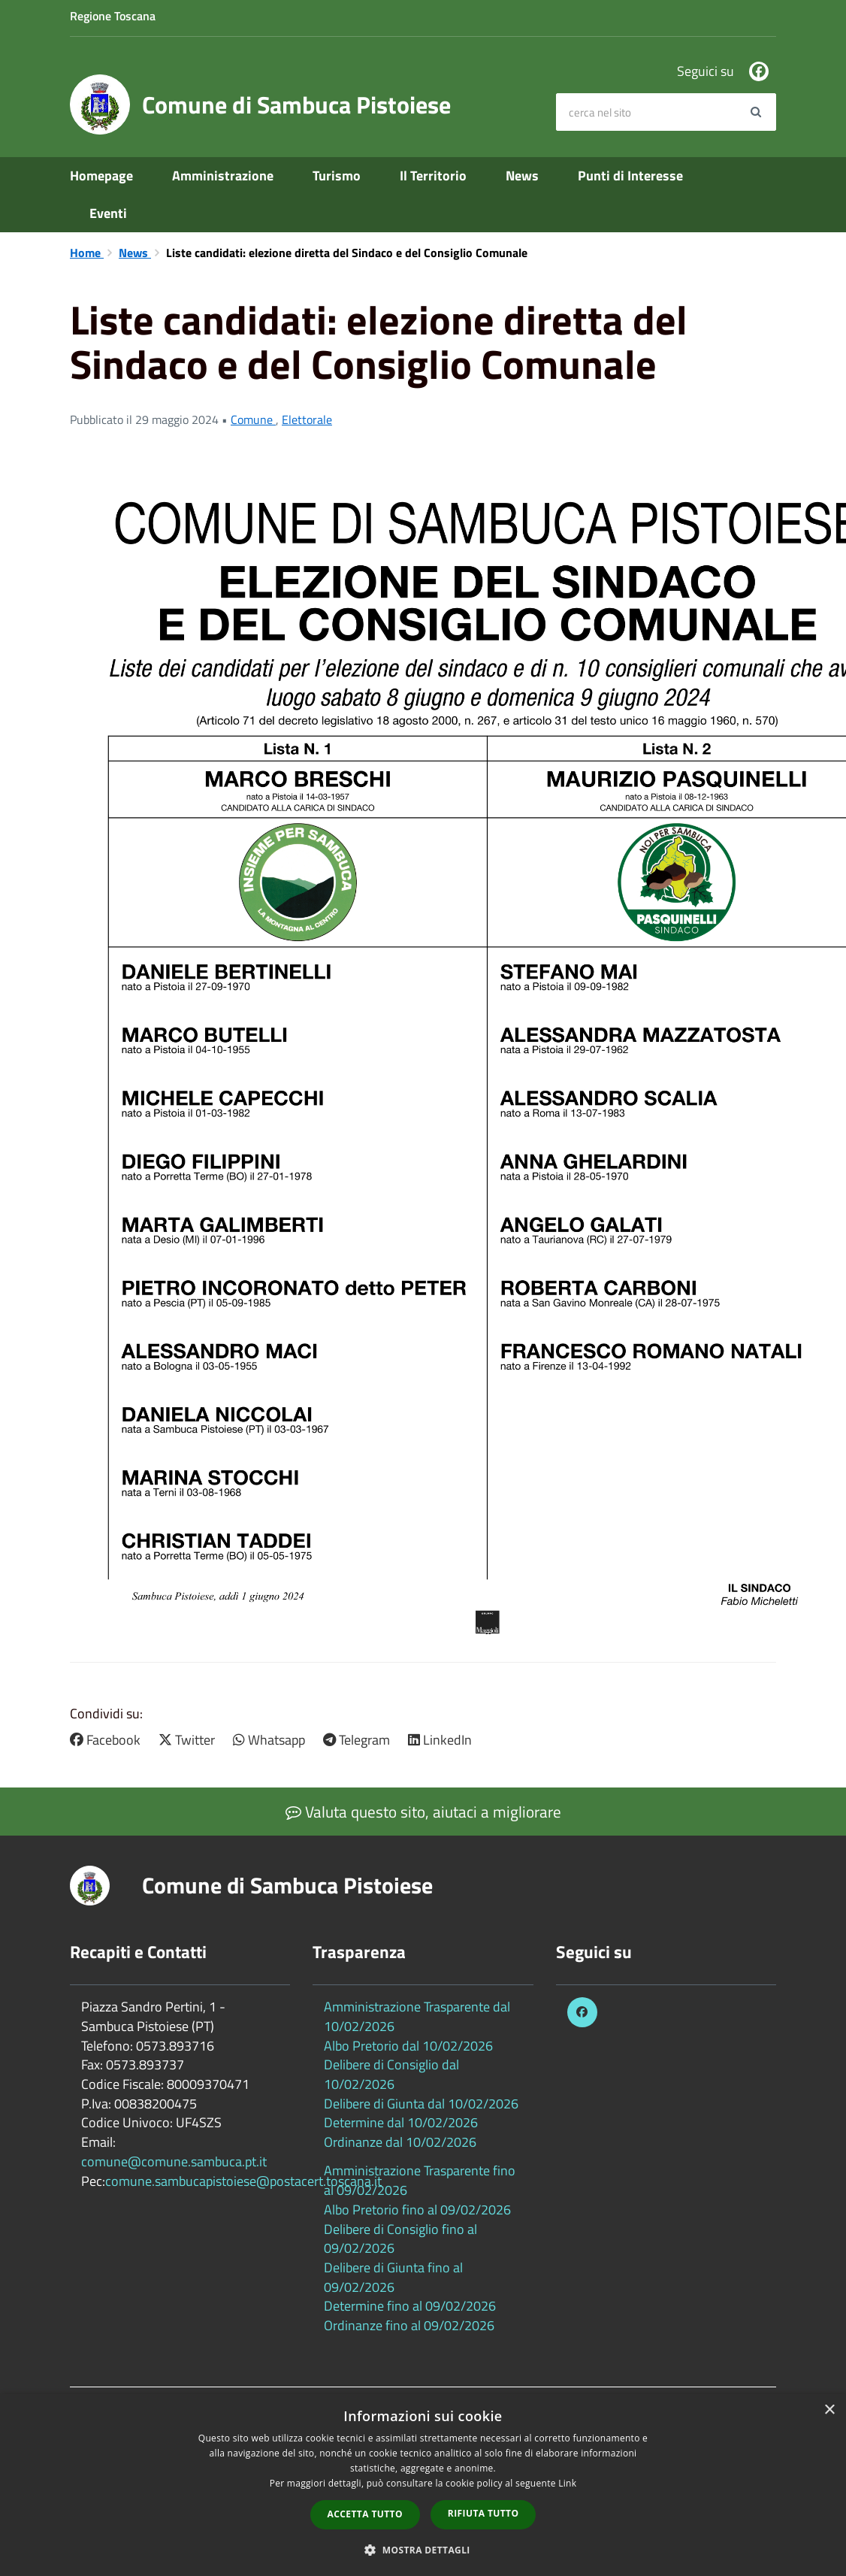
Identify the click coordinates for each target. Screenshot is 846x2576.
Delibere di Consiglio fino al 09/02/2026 (400, 2239)
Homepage (101, 175)
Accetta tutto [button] (365, 2514)
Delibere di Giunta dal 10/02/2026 (421, 2103)
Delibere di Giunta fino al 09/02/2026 (393, 2277)
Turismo (337, 175)
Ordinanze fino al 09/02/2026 (409, 2325)
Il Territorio (433, 175)
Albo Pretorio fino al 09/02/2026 (417, 2209)
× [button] (829, 2410)
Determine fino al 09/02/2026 (410, 2306)
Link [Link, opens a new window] (567, 2483)
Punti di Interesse (630, 175)
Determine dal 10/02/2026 (401, 2122)
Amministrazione (222, 175)
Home (87, 253)
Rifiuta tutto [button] (483, 2513)
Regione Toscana (113, 16)
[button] (423, 2549)
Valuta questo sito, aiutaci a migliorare (423, 1812)
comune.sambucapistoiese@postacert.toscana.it (243, 2181)
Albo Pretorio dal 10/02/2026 (408, 2046)
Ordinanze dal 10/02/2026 (400, 2142)
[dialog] (423, 2485)
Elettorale (307, 419)
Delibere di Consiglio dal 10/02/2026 (391, 2074)
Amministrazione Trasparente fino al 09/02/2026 (419, 2180)
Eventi (108, 213)
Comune (253, 419)
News (522, 175)
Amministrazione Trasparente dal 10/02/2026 (417, 2016)
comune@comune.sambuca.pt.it (174, 2161)
